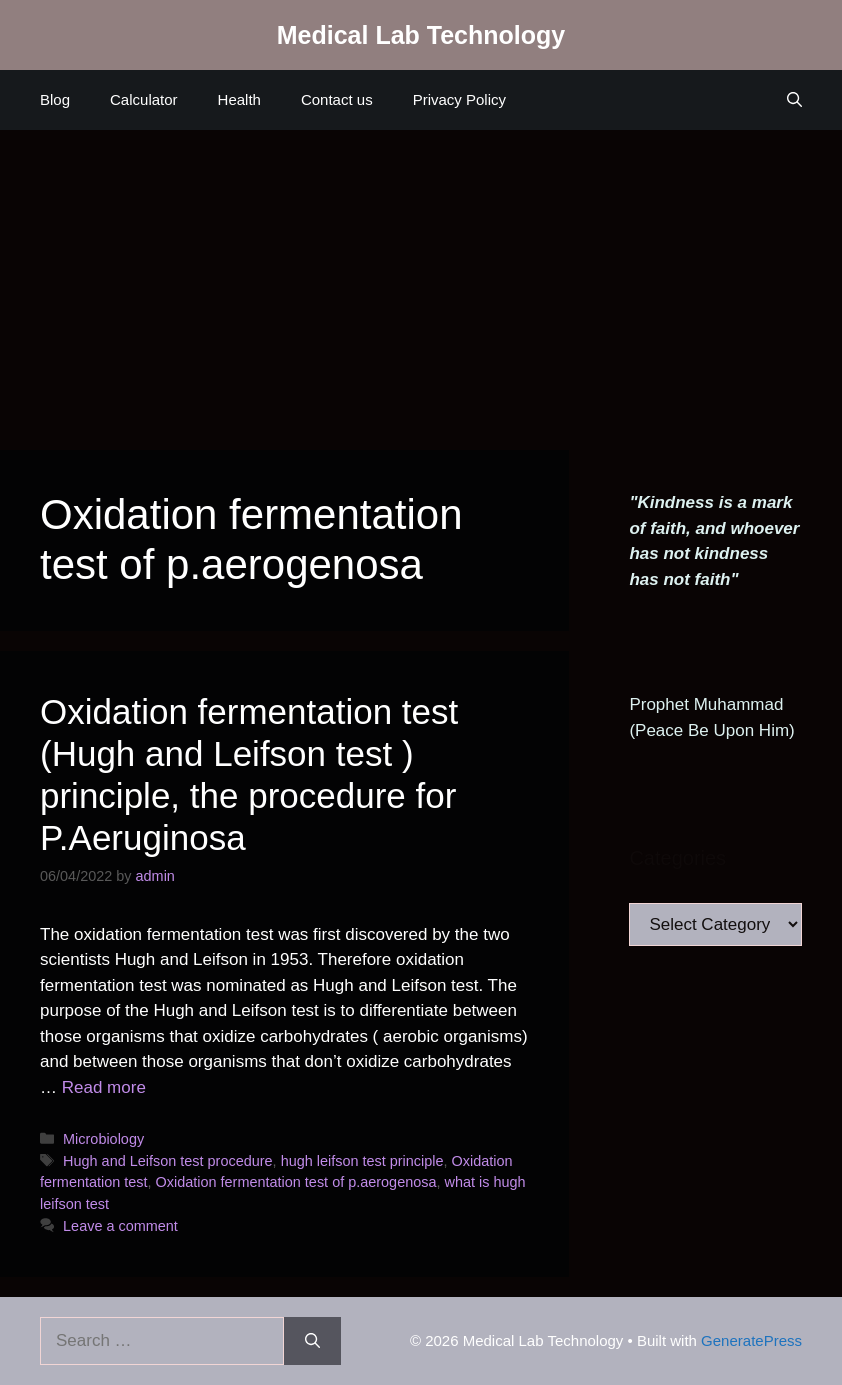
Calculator (144, 99)
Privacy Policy (459, 99)
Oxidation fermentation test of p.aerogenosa (296, 1182)
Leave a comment (120, 1226)
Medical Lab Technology (421, 35)
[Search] (312, 1341)
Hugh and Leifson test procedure (168, 1161)
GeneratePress (751, 1340)
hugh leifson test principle (362, 1161)
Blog (55, 99)
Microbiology (103, 1139)
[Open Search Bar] (794, 100)
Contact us (337, 99)
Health (239, 99)
